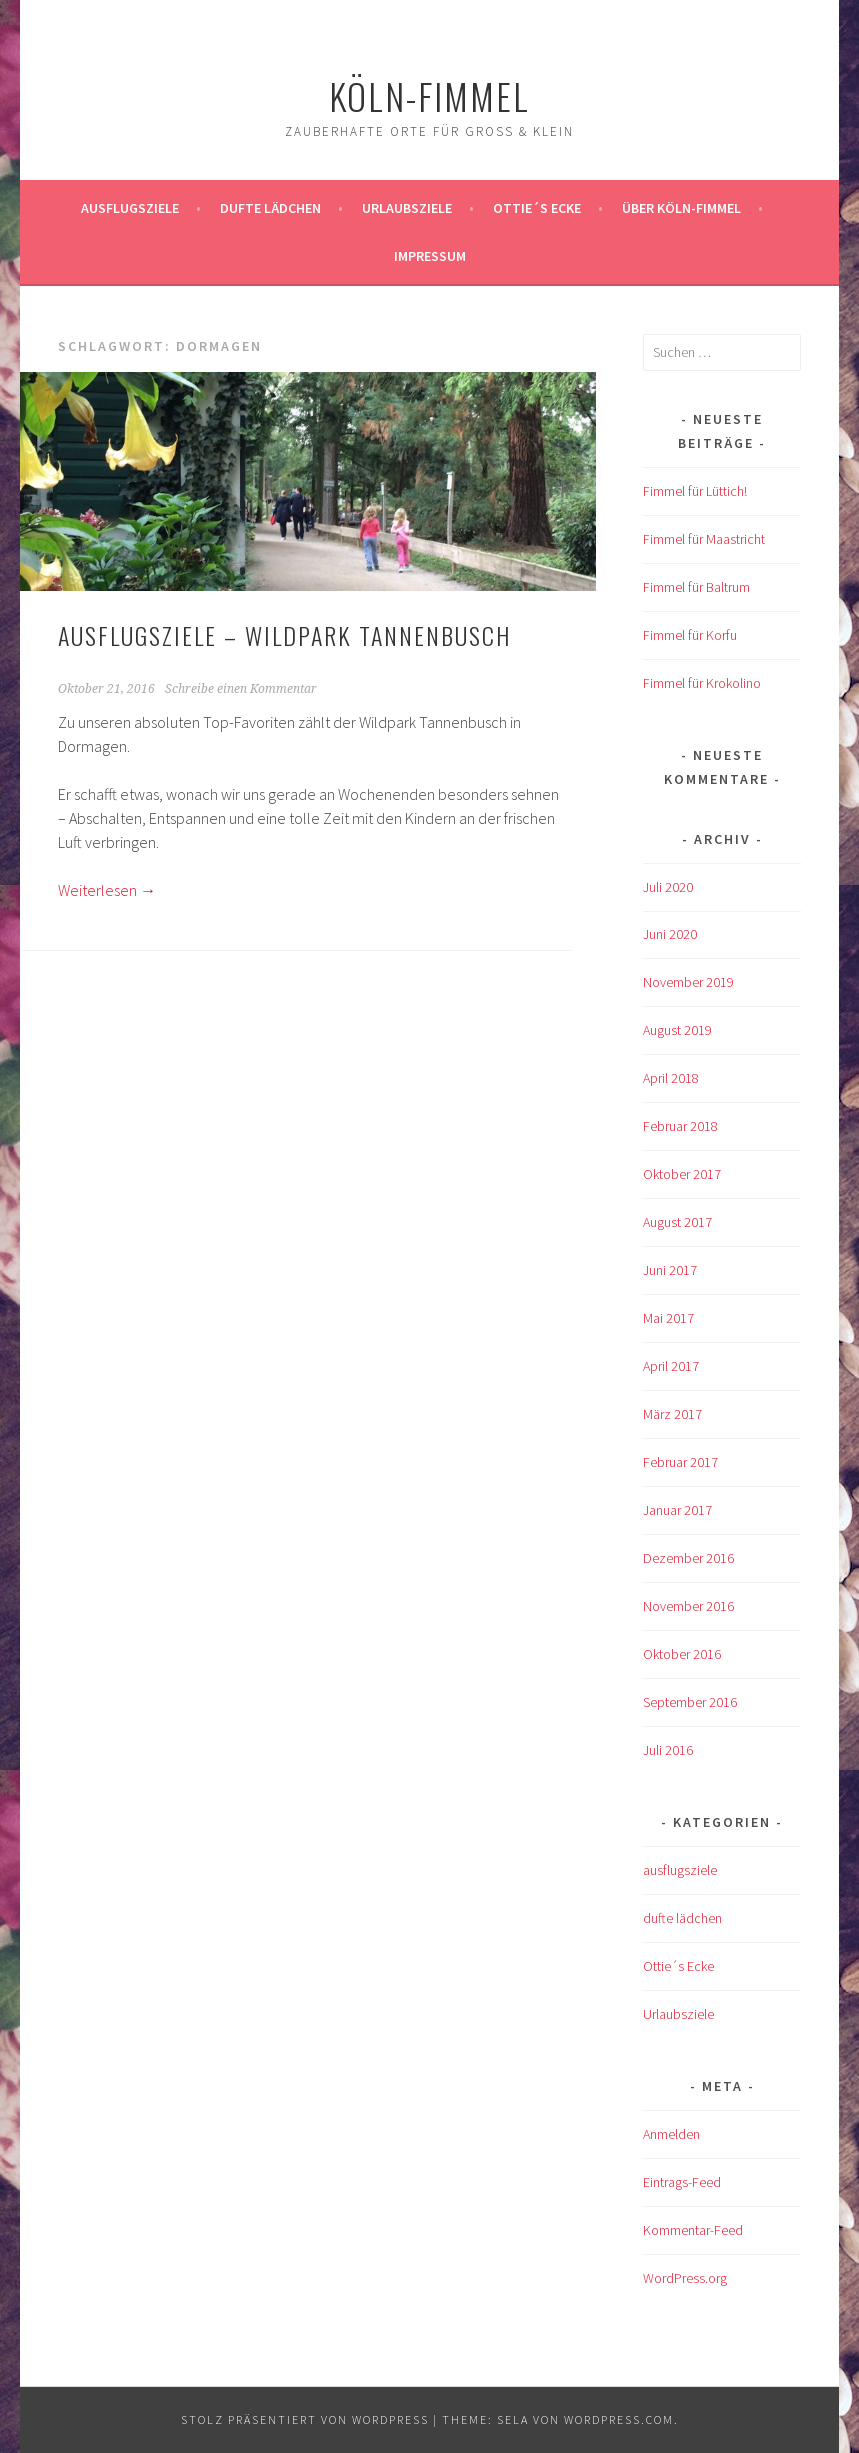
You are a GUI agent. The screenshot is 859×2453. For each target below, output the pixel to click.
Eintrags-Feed (682, 2182)
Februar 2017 (680, 1462)
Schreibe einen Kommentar (241, 689)
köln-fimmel (429, 95)
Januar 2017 (677, 1510)
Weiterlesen (107, 890)
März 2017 (672, 1414)
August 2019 (677, 1030)
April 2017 (671, 1366)
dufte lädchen (682, 1918)
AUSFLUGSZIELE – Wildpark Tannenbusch (284, 635)
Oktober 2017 (682, 1174)
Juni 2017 (670, 1270)
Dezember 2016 (688, 1558)
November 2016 (688, 1606)
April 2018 (671, 1078)
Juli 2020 (668, 887)
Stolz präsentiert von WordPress (305, 2419)
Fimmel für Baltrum (696, 587)
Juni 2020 (670, 934)
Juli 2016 (668, 1750)
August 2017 (677, 1222)
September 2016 (690, 1702)
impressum (430, 256)
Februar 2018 (680, 1126)
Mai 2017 (668, 1318)
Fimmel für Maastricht (704, 539)
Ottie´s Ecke (537, 208)
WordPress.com (619, 2419)
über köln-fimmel (681, 208)
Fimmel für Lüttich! (695, 491)
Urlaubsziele (407, 208)
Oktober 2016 (682, 1654)
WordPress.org (685, 2278)
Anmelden (671, 2134)
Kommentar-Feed (693, 2230)
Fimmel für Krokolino (702, 683)
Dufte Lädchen (270, 208)
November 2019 (688, 982)
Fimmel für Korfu (690, 635)
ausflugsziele (130, 208)
